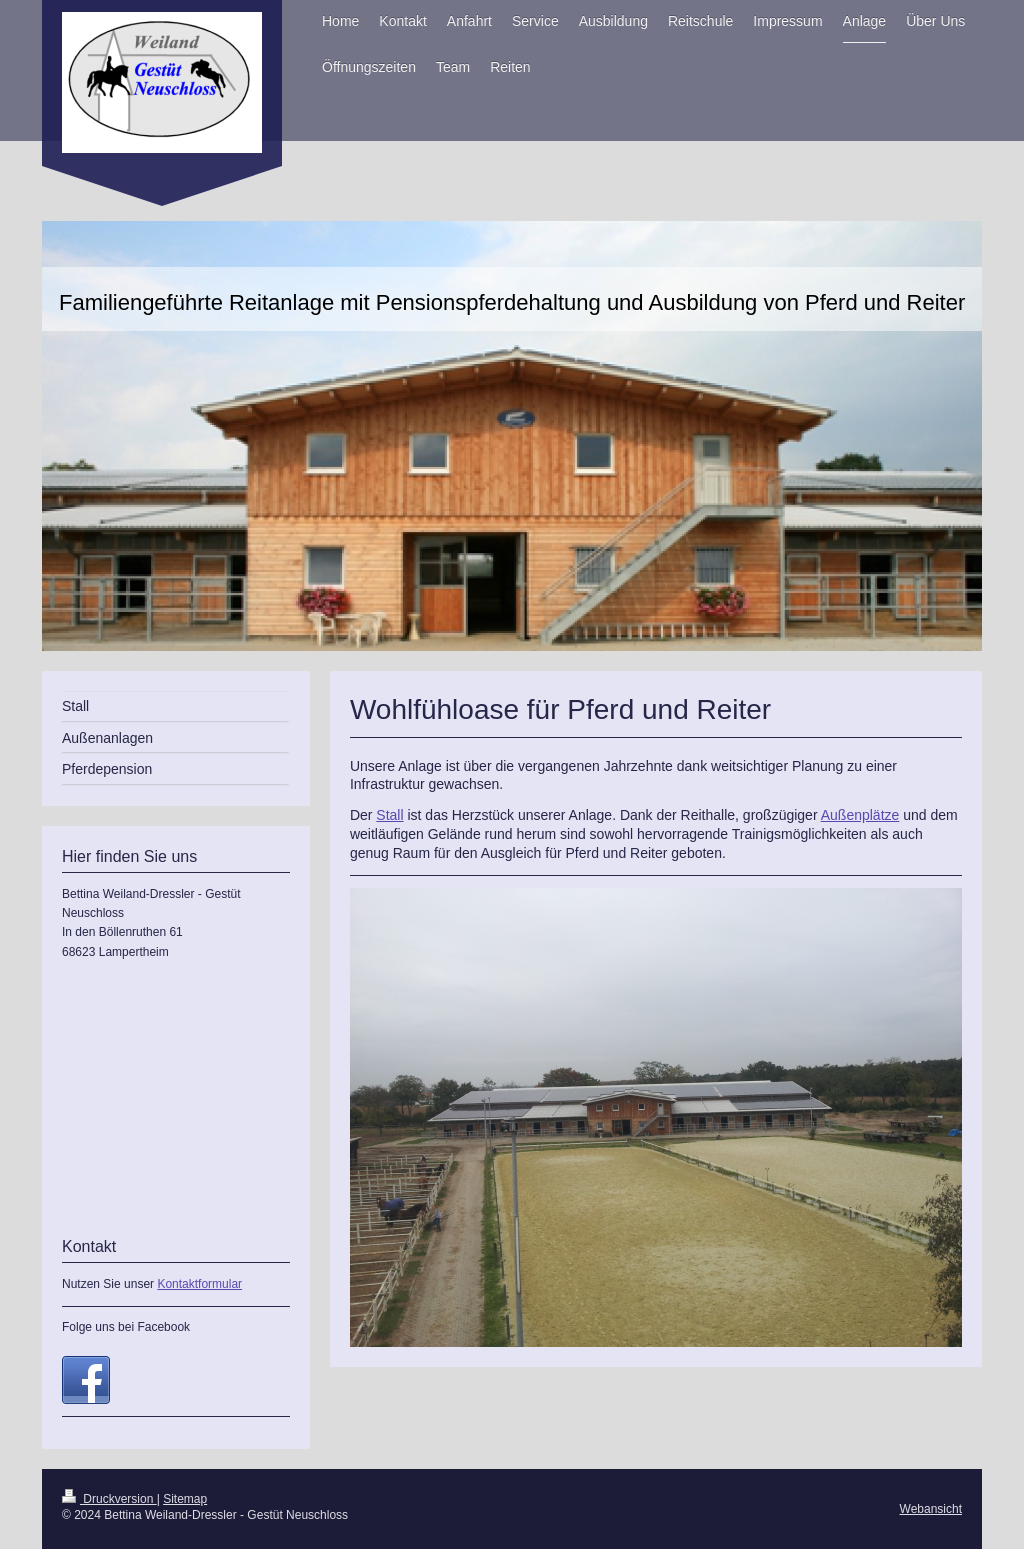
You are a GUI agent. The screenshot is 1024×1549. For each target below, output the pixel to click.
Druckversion (109, 1499)
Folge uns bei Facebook (126, 1327)
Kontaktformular (199, 1284)
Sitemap (185, 1499)
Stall (389, 815)
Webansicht (931, 1509)
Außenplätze (860, 815)
